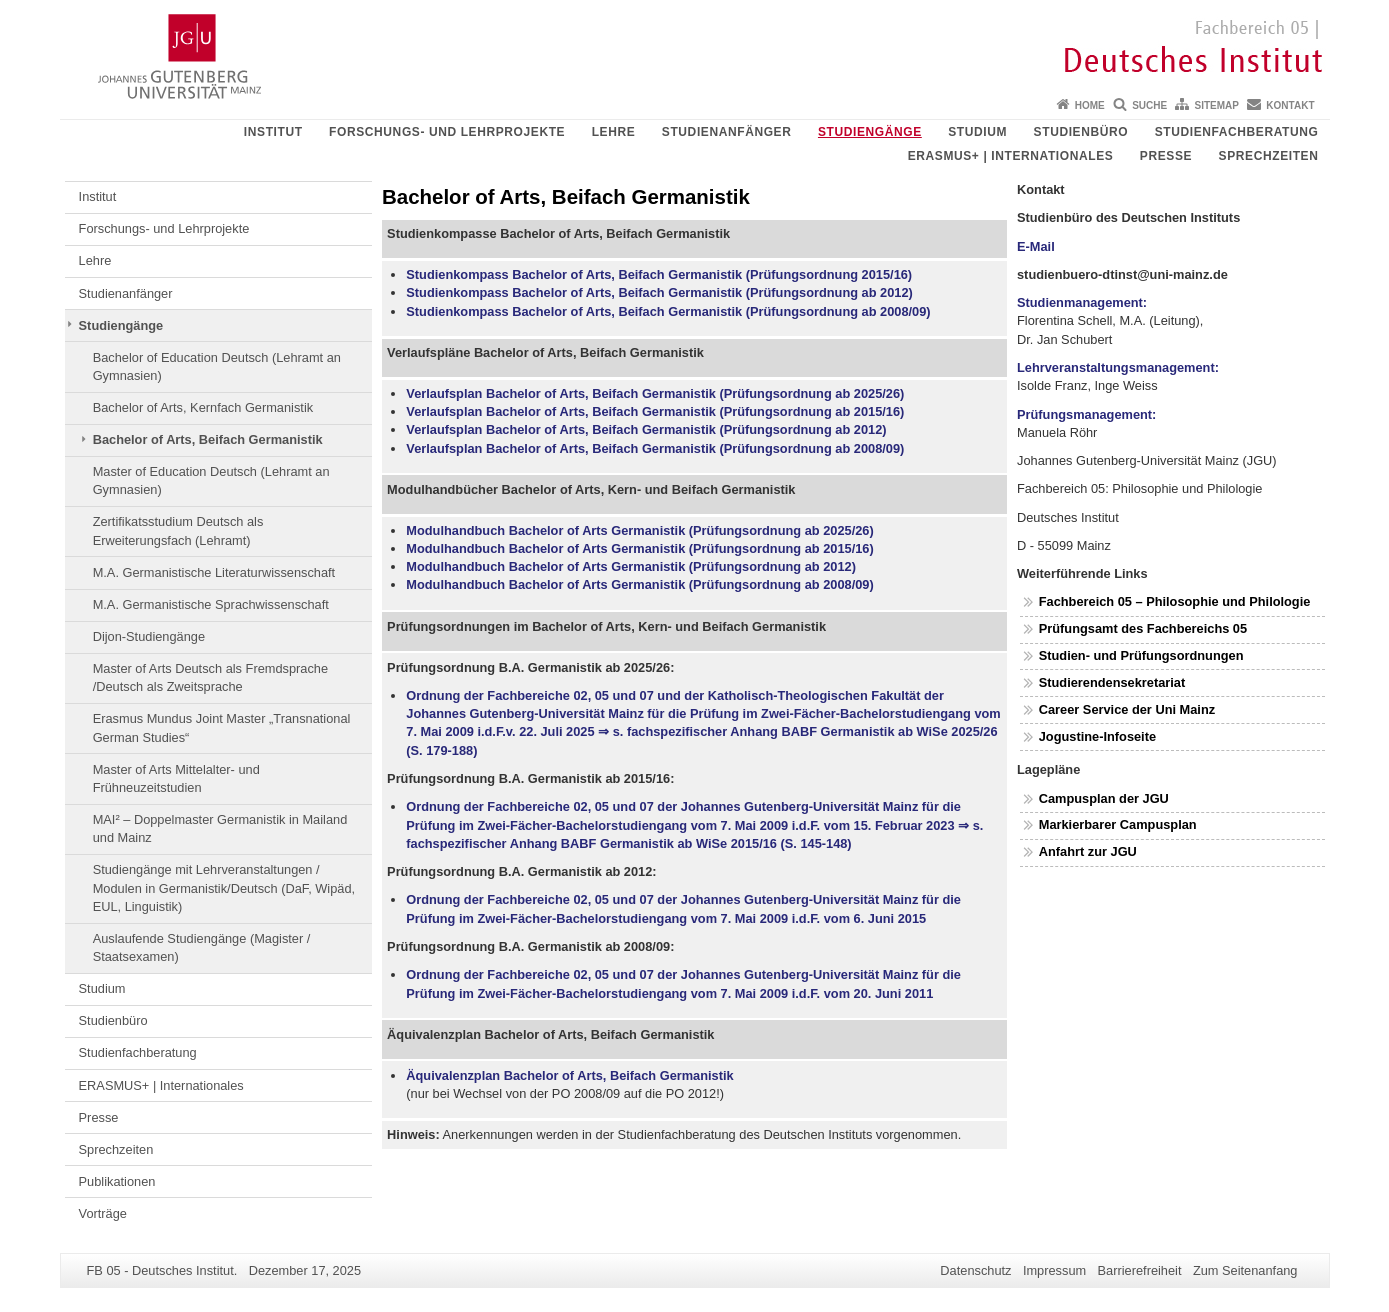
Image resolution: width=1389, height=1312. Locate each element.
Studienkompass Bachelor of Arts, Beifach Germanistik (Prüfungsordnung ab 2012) (659, 292)
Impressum (1054, 1270)
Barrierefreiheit (1140, 1270)
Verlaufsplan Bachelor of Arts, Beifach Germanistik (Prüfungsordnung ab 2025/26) (655, 393)
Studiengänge (870, 132)
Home (1090, 105)
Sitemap (1217, 105)
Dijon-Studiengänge (149, 636)
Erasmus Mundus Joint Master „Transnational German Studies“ (222, 727)
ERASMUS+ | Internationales (1011, 156)
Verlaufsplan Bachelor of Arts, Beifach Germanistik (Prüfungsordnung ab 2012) (646, 429)
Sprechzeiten (1269, 156)
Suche (1149, 105)
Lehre (614, 132)
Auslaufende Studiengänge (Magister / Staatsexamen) (202, 947)
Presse (1166, 156)
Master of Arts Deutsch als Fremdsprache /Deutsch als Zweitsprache (210, 677)
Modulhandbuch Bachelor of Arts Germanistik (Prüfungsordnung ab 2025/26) (639, 530)
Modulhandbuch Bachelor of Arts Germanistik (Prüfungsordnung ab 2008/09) (639, 584)
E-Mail (1036, 246)
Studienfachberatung (1237, 132)
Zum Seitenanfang (1245, 1270)
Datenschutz (975, 1270)
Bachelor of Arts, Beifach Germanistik (208, 439)
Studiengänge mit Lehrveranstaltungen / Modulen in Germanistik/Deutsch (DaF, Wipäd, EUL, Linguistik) (224, 888)
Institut (273, 132)
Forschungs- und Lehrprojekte (447, 132)
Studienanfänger (727, 132)
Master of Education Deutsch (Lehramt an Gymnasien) (211, 480)
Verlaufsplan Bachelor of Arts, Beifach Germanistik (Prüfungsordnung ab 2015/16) (655, 411)
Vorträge (103, 1213)
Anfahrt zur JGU (1088, 851)
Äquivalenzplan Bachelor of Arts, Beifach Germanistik (569, 1075)
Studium (977, 132)
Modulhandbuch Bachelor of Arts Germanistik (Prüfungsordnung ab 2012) (631, 566)
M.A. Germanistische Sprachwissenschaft (211, 604)
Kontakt (1290, 105)
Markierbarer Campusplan (1118, 824)
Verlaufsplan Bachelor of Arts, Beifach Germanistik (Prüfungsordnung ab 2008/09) (655, 448)
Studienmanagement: (1082, 302)
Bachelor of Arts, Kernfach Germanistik (203, 407)
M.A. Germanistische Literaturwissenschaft (214, 572)
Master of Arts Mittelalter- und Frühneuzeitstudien (176, 778)
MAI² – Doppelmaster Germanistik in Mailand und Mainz (220, 828)
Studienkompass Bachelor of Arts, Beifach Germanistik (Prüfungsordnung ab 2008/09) (668, 311)
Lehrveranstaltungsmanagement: (1118, 367)
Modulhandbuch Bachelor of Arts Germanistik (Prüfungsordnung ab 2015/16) (639, 548)
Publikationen (117, 1181)
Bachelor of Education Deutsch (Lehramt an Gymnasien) (217, 366)
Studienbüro (1081, 132)
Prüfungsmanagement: (1086, 414)
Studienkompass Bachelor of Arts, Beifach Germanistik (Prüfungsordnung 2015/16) (659, 274)
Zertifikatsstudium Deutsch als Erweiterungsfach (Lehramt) (178, 530)
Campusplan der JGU (1104, 798)
